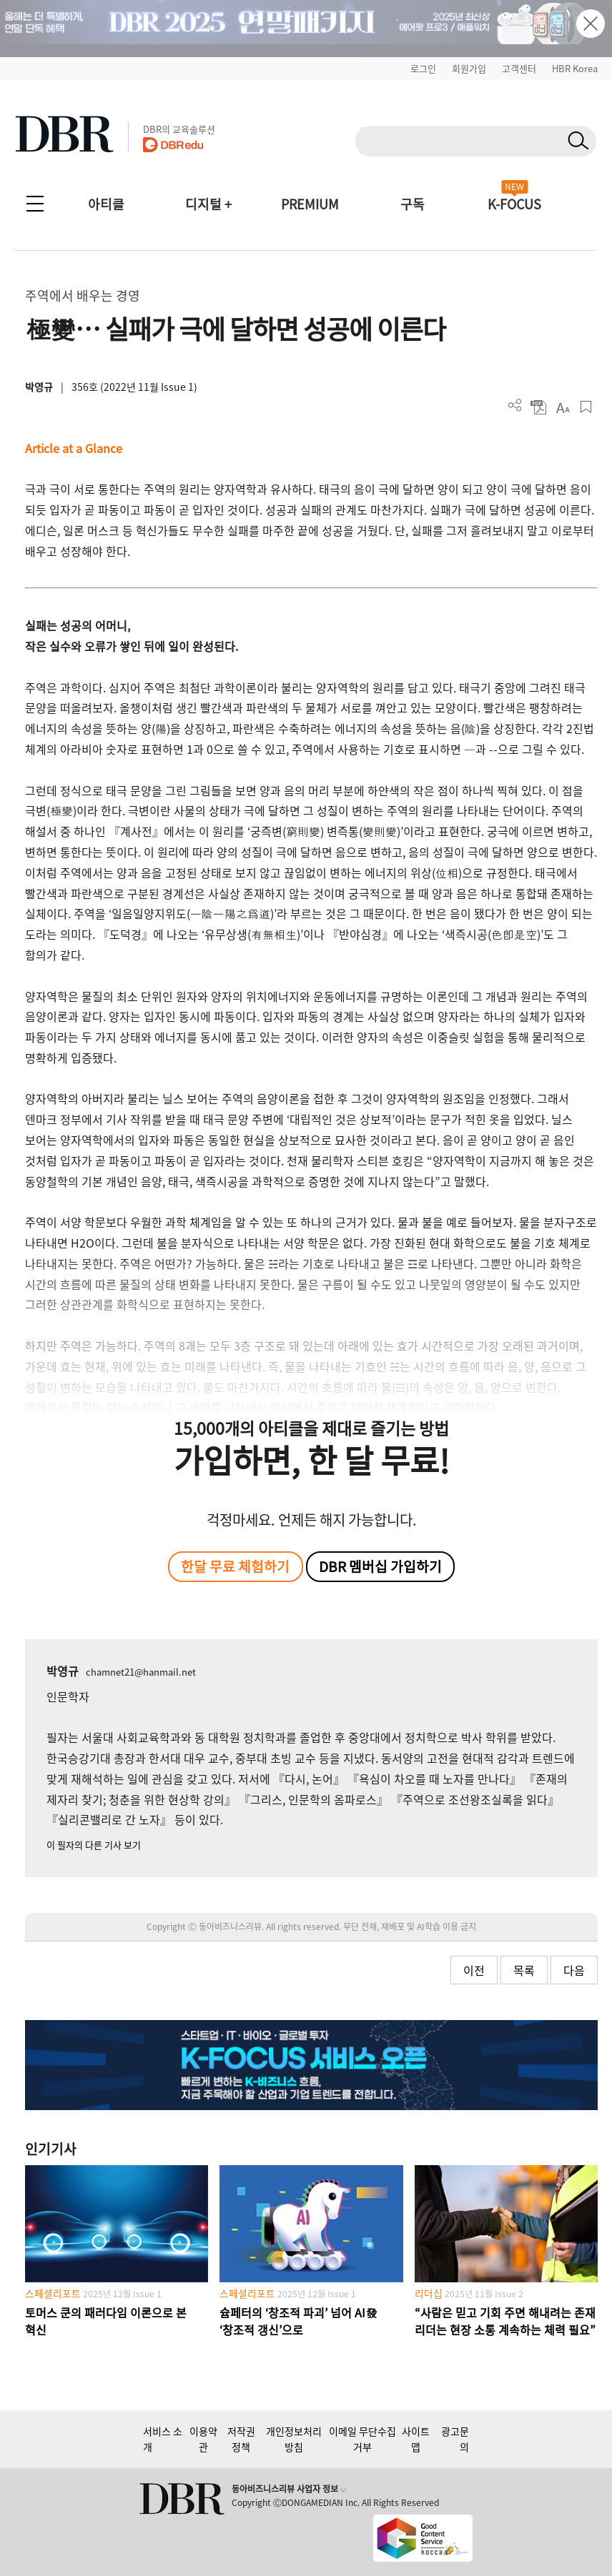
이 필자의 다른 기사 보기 (93, 1844)
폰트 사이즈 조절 (562, 407)
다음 (574, 1970)
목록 (524, 1970)
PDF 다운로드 (539, 407)
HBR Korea (575, 68)
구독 (412, 204)
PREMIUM (310, 204)
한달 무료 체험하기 (235, 1566)
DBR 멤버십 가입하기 (380, 1566)
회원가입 (469, 68)
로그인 (423, 68)
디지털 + (208, 204)
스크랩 (586, 407)
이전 (474, 1970)
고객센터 (519, 68)
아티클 (106, 204)
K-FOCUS (514, 204)
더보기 (515, 405)
